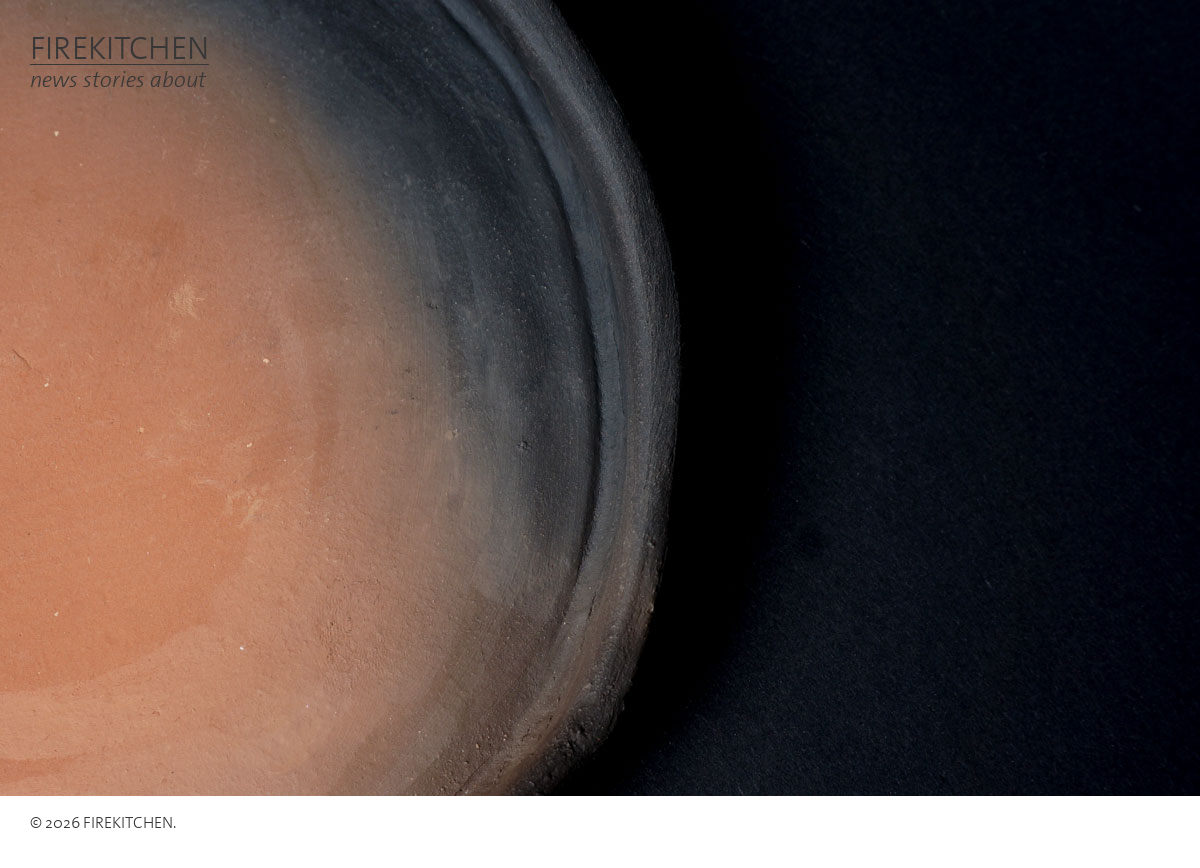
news (54, 78)
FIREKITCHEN (119, 48)
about (178, 78)
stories (114, 78)
